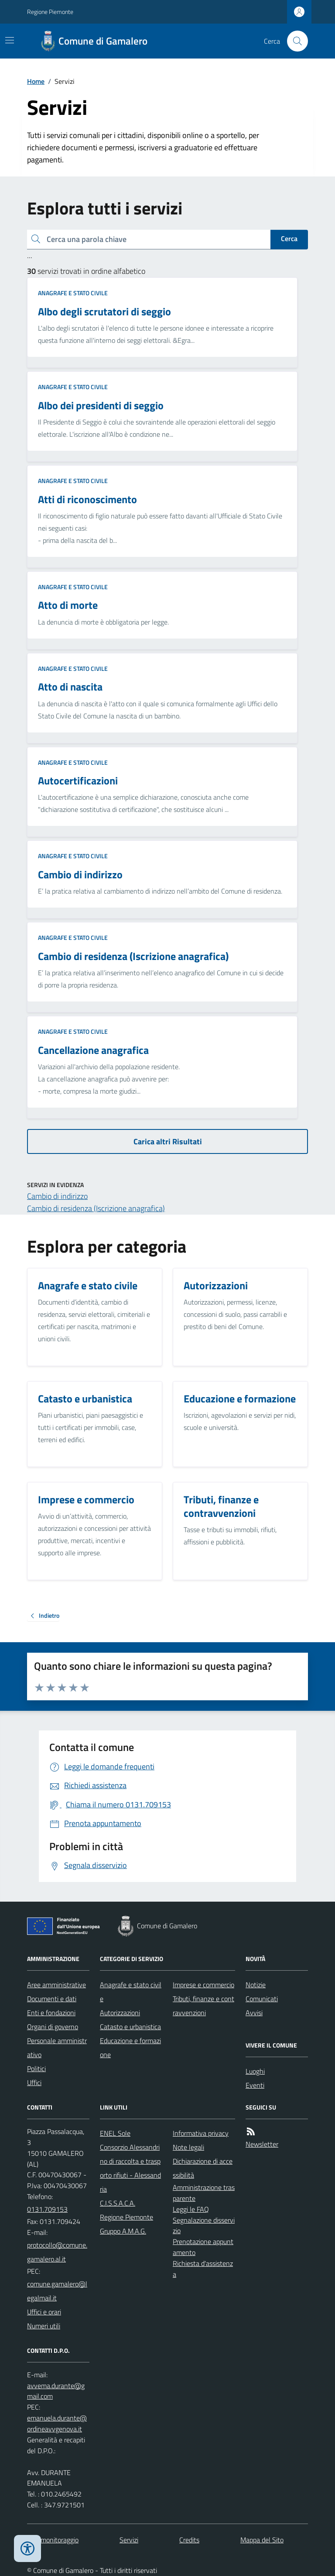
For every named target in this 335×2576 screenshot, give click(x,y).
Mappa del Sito (262, 2540)
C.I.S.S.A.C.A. (117, 2203)
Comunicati (262, 1998)
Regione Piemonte (50, 11)
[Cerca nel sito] (294, 41)
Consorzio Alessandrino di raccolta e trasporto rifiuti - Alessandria (130, 2168)
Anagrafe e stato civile (73, 292)
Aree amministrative (56, 1984)
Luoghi (255, 2071)
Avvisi (254, 2012)
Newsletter (262, 2144)
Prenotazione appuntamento (203, 2247)
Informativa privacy (201, 2133)
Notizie (256, 1984)
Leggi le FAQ (191, 2209)
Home (35, 81)
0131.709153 (47, 2209)
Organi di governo (52, 2026)
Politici (36, 2068)
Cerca (289, 238)
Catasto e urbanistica (130, 2026)
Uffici (34, 2082)
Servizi (129, 2540)
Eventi (255, 2085)
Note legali (188, 2147)
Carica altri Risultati (167, 1141)
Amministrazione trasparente (204, 2192)
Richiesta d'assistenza (203, 2268)
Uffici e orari (44, 2312)
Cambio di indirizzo (57, 1196)
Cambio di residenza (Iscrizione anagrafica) (96, 1208)
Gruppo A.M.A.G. (123, 2231)
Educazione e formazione (130, 2047)
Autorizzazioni (120, 2012)
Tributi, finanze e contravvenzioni (203, 2005)
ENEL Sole (115, 2133)
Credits (189, 2540)
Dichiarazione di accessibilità (202, 2168)
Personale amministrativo (57, 2047)
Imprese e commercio (203, 1984)
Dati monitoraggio (53, 2540)
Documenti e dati (51, 1998)
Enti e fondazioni (51, 2012)
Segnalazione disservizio (204, 2225)
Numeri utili (43, 2325)
